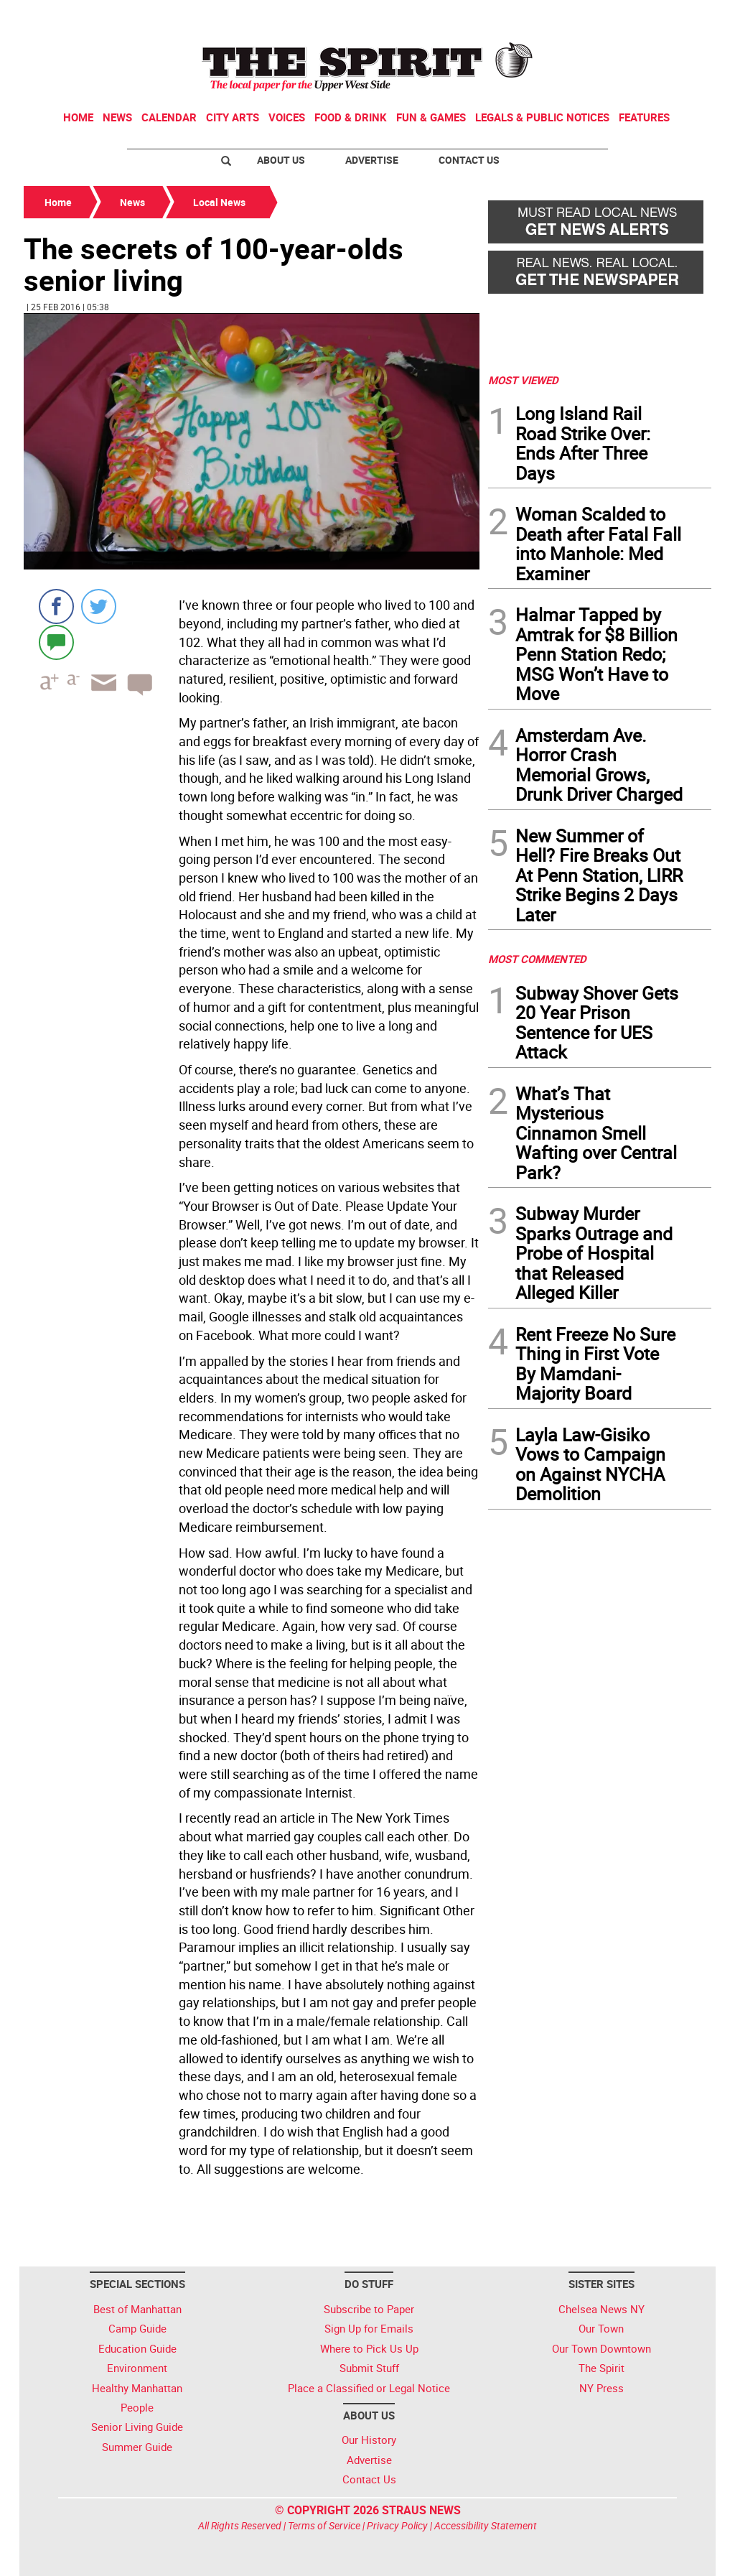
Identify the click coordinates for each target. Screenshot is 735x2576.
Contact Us (469, 160)
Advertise (371, 160)
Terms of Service (324, 2525)
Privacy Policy (397, 2525)
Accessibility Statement (485, 2525)
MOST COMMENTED (537, 959)
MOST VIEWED (523, 380)
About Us (281, 160)
